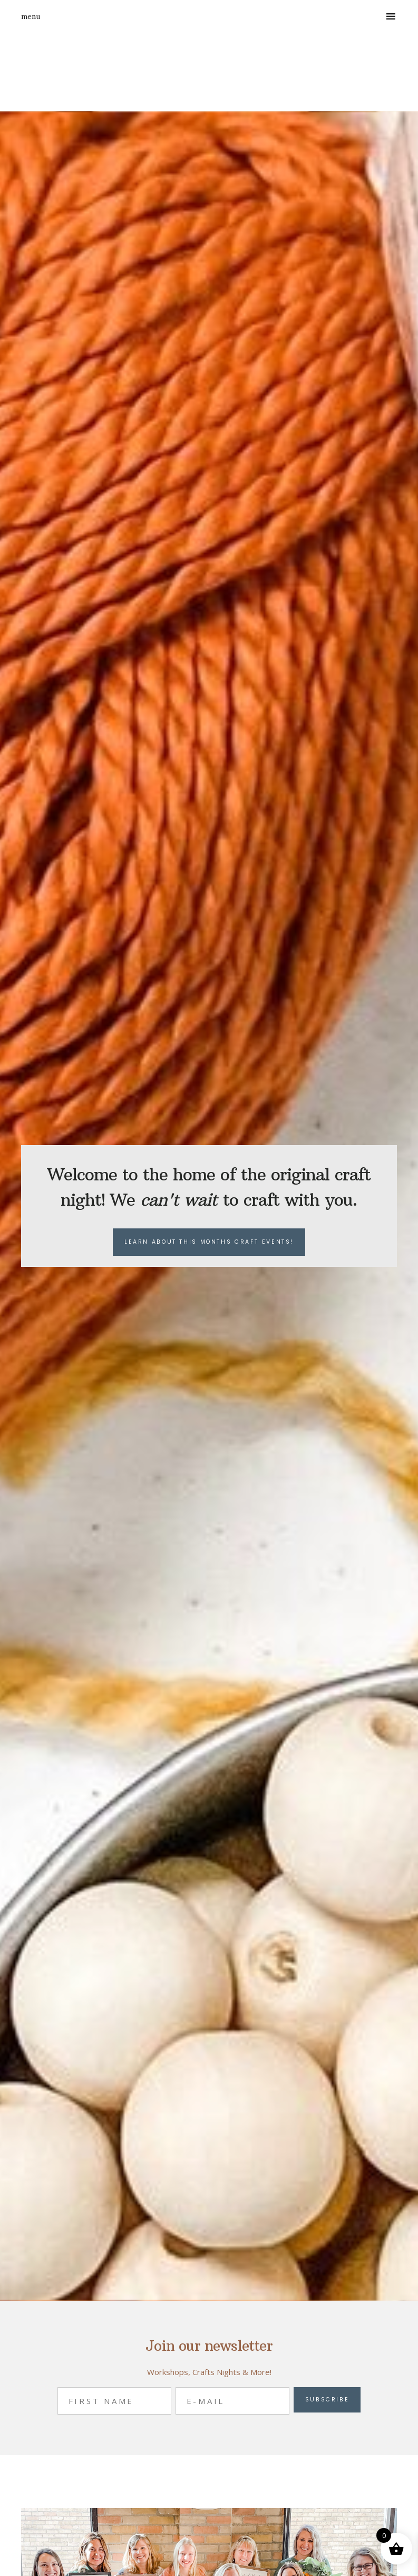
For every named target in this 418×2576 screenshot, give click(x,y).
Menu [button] (30, 16)
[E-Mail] (232, 2401)
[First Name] (114, 2401)
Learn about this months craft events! (209, 1242)
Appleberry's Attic (124, 72)
